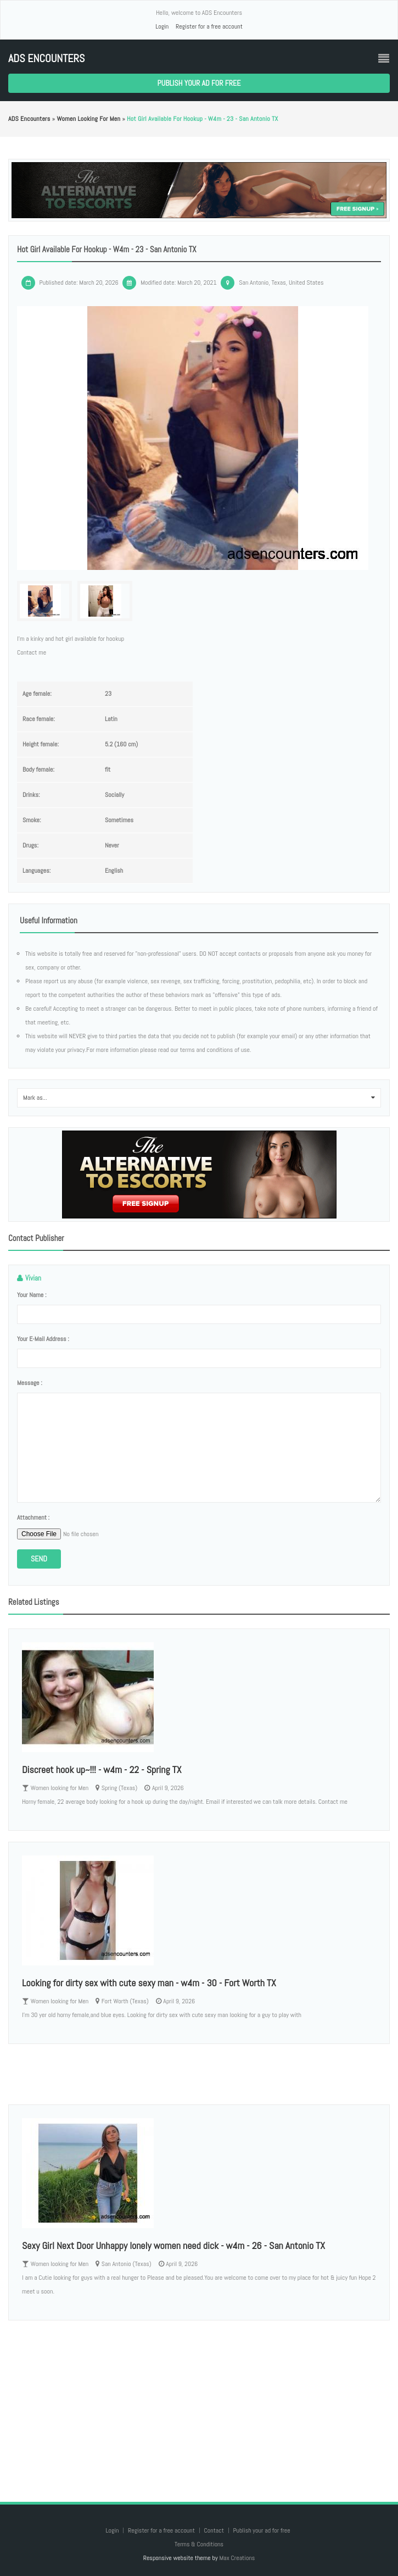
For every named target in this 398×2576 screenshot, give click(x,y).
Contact (214, 2530)
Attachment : (33, 1517)
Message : (29, 1382)
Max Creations (237, 2557)
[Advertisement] (199, 2400)
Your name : (31, 1294)
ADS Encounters (46, 58)
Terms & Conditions (199, 2544)
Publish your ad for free (199, 83)
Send (39, 1559)
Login (162, 26)
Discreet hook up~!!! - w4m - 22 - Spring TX (101, 1769)
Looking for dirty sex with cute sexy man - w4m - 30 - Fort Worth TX (149, 1982)
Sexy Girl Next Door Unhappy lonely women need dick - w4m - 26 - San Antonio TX (173, 2245)
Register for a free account (209, 26)
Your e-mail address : (43, 1338)
